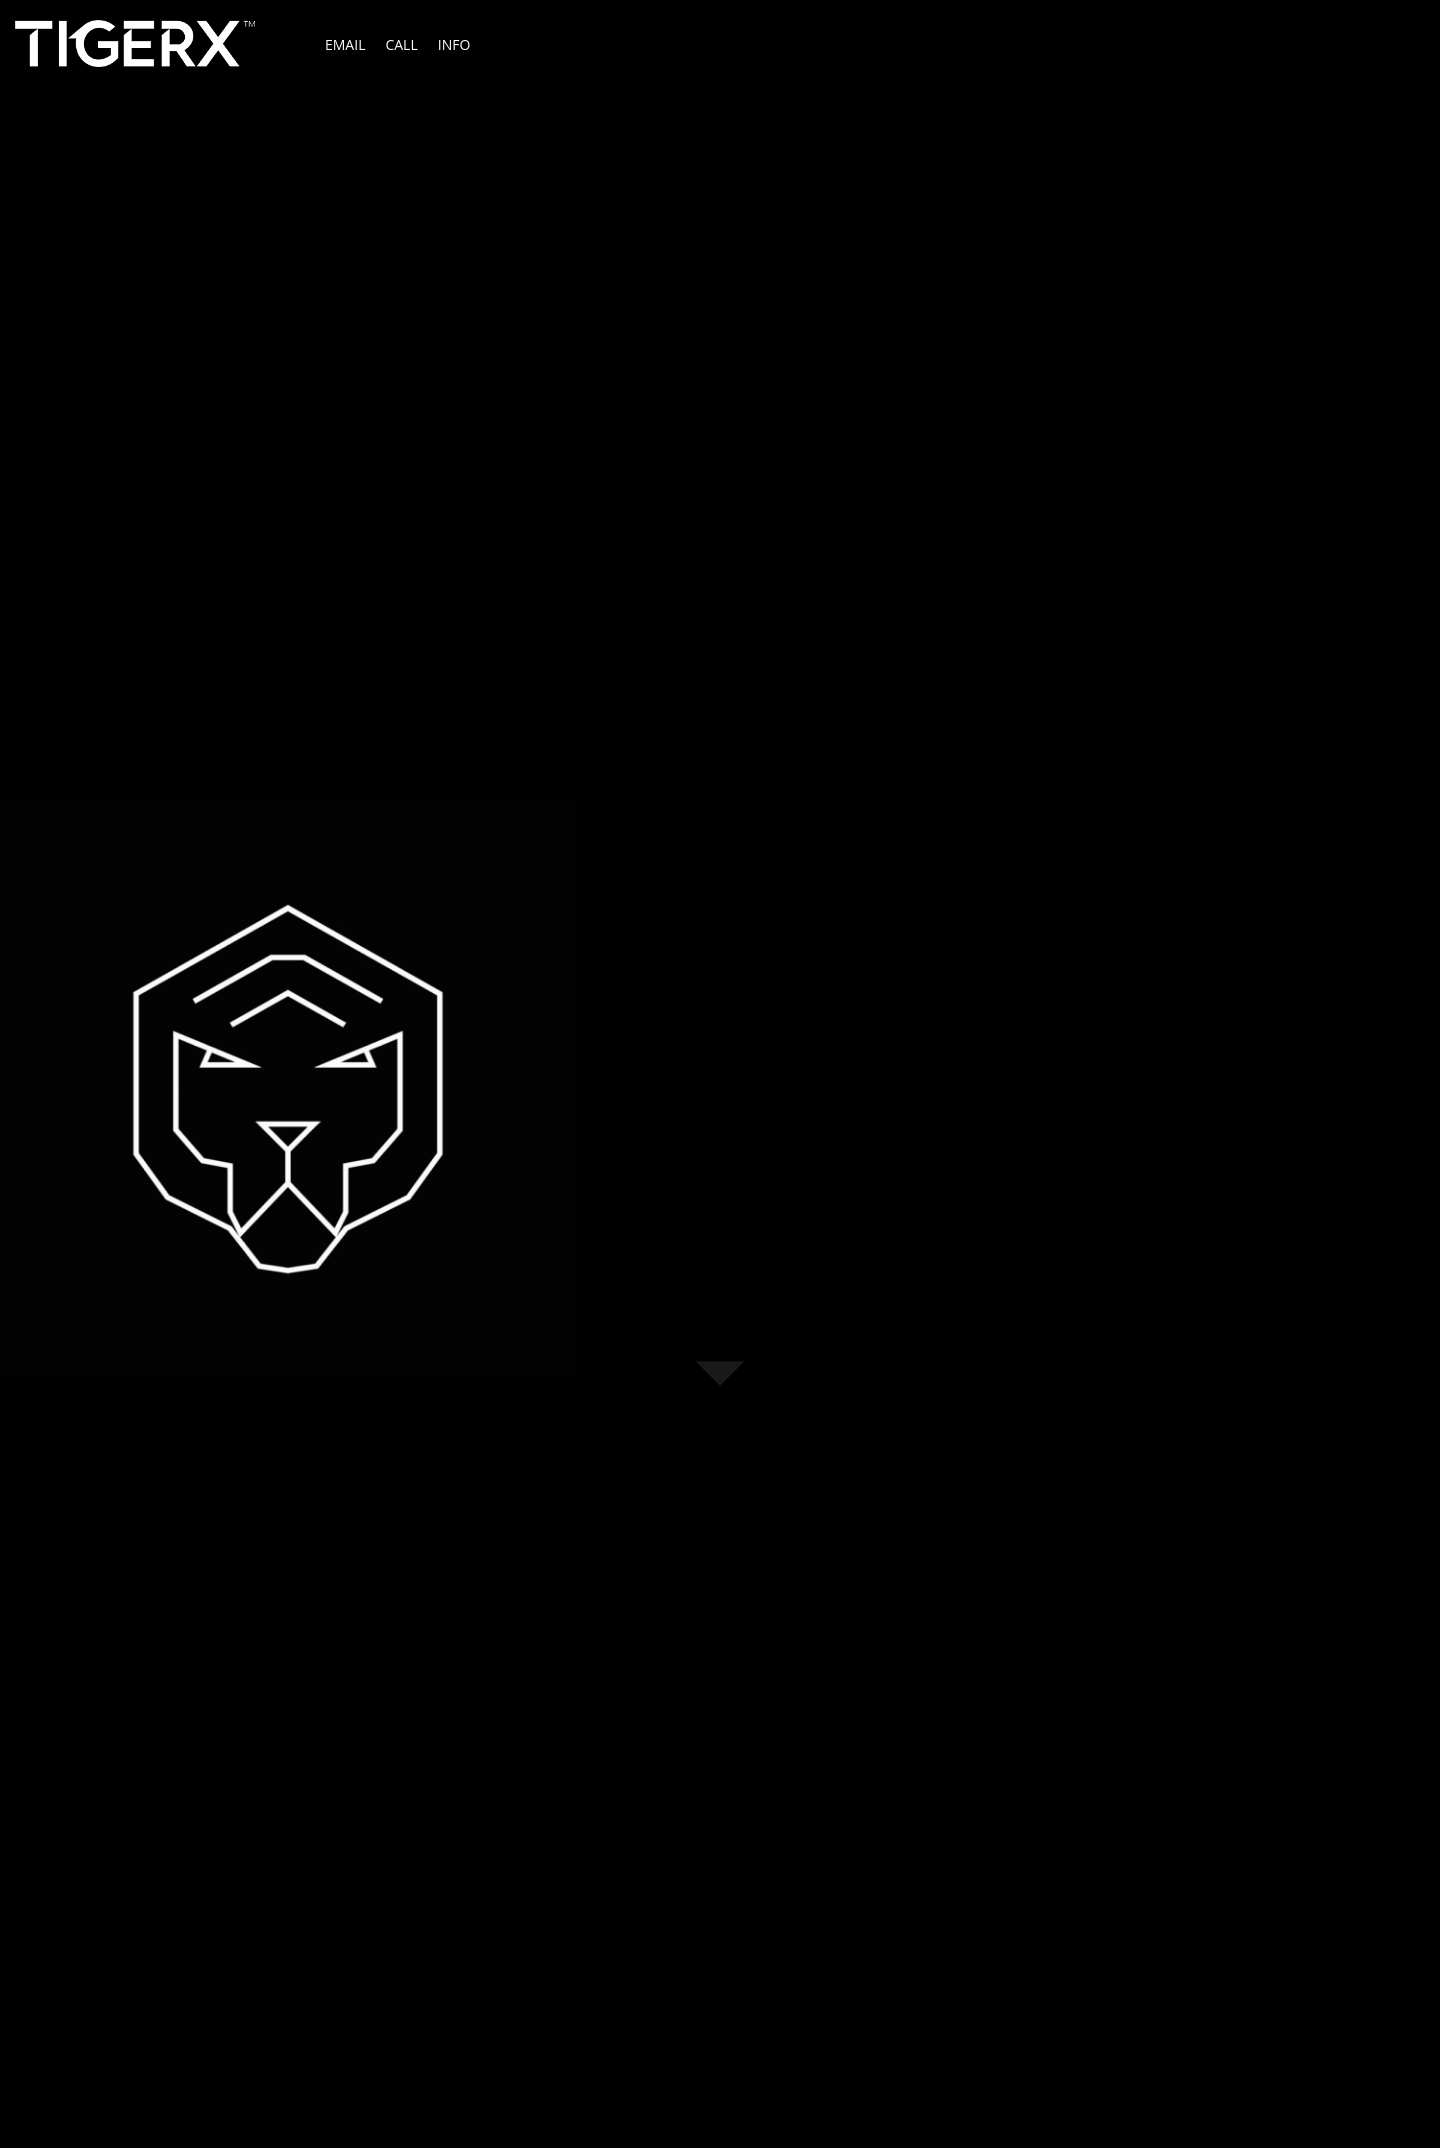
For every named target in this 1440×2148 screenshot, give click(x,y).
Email (345, 44)
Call (401, 44)
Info (454, 44)
